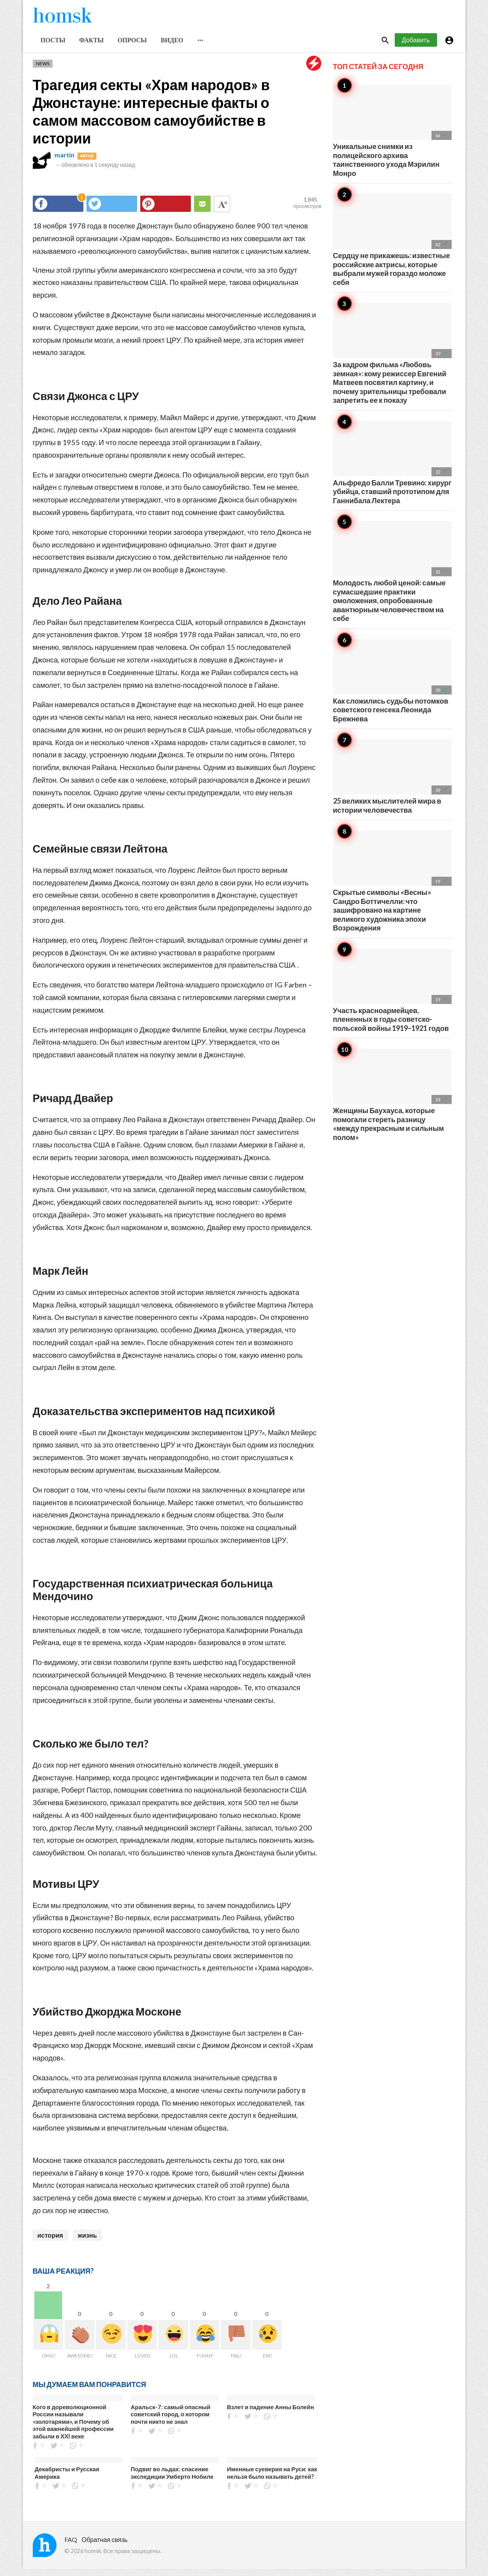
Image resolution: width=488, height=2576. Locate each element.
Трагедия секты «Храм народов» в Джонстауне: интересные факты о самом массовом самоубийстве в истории (151, 118)
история (50, 2242)
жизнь (87, 2242)
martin (64, 162)
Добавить (416, 47)
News (42, 71)
